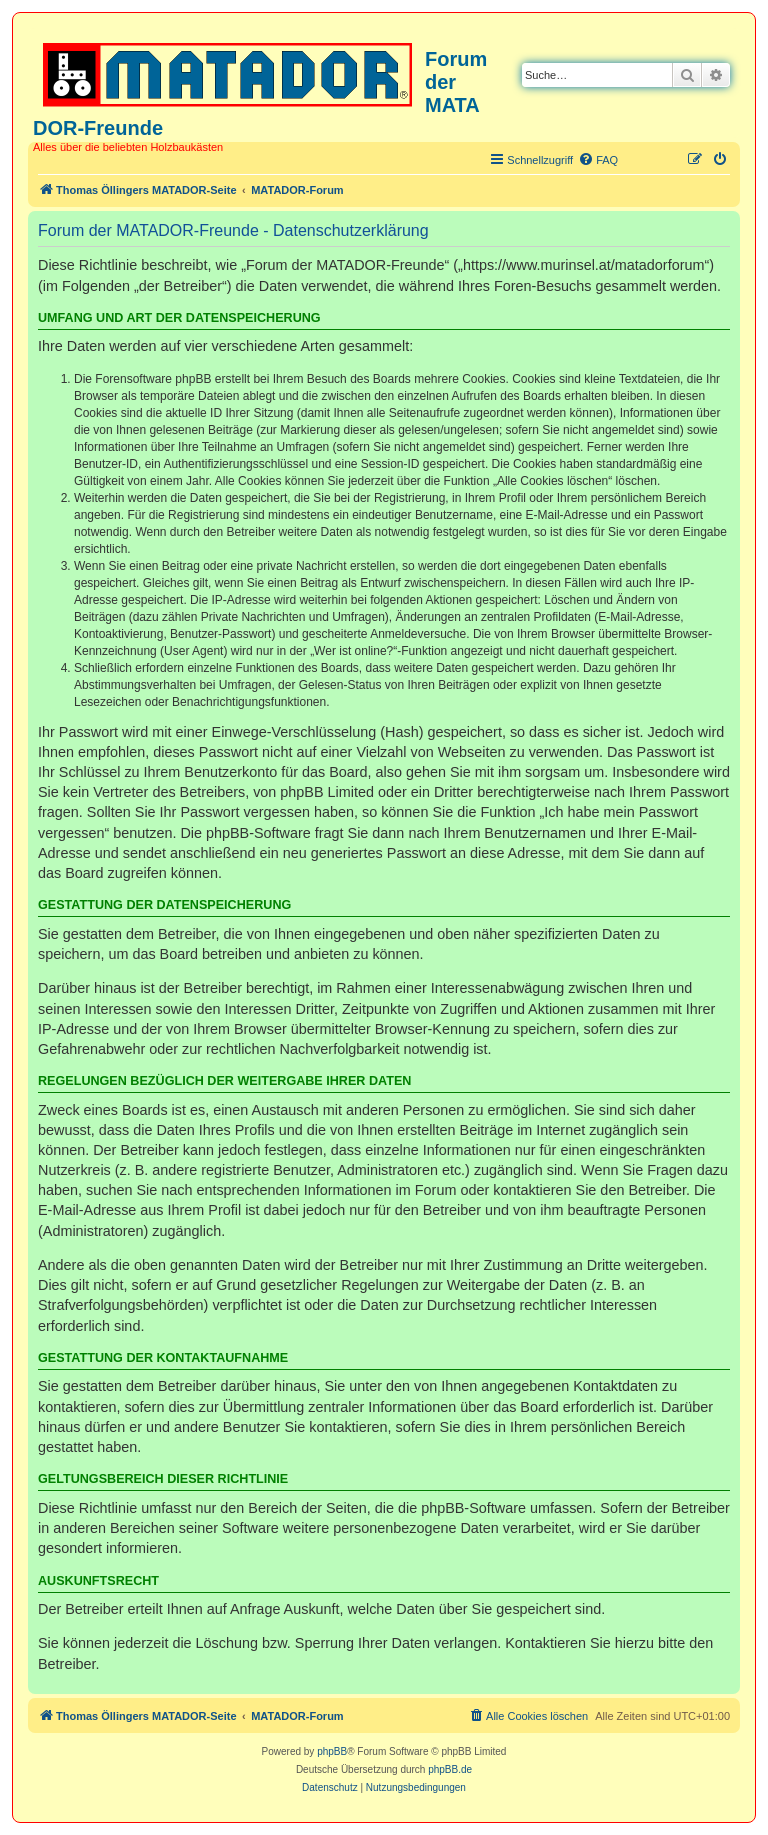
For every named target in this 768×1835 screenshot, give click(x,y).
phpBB (332, 1751)
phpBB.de (450, 1769)
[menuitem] (598, 160)
